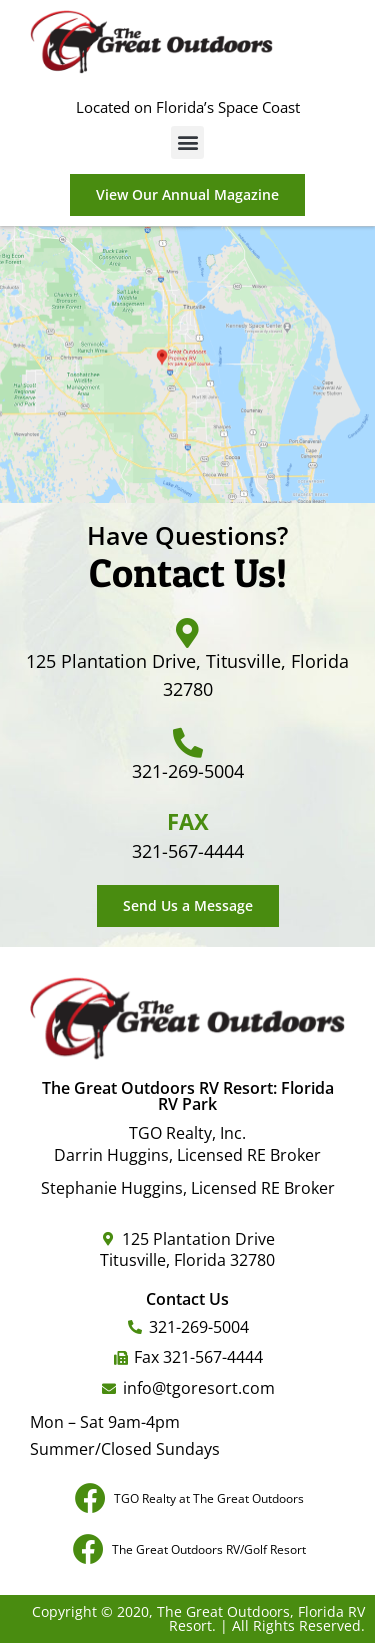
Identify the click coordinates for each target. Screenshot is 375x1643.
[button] (187, 142)
